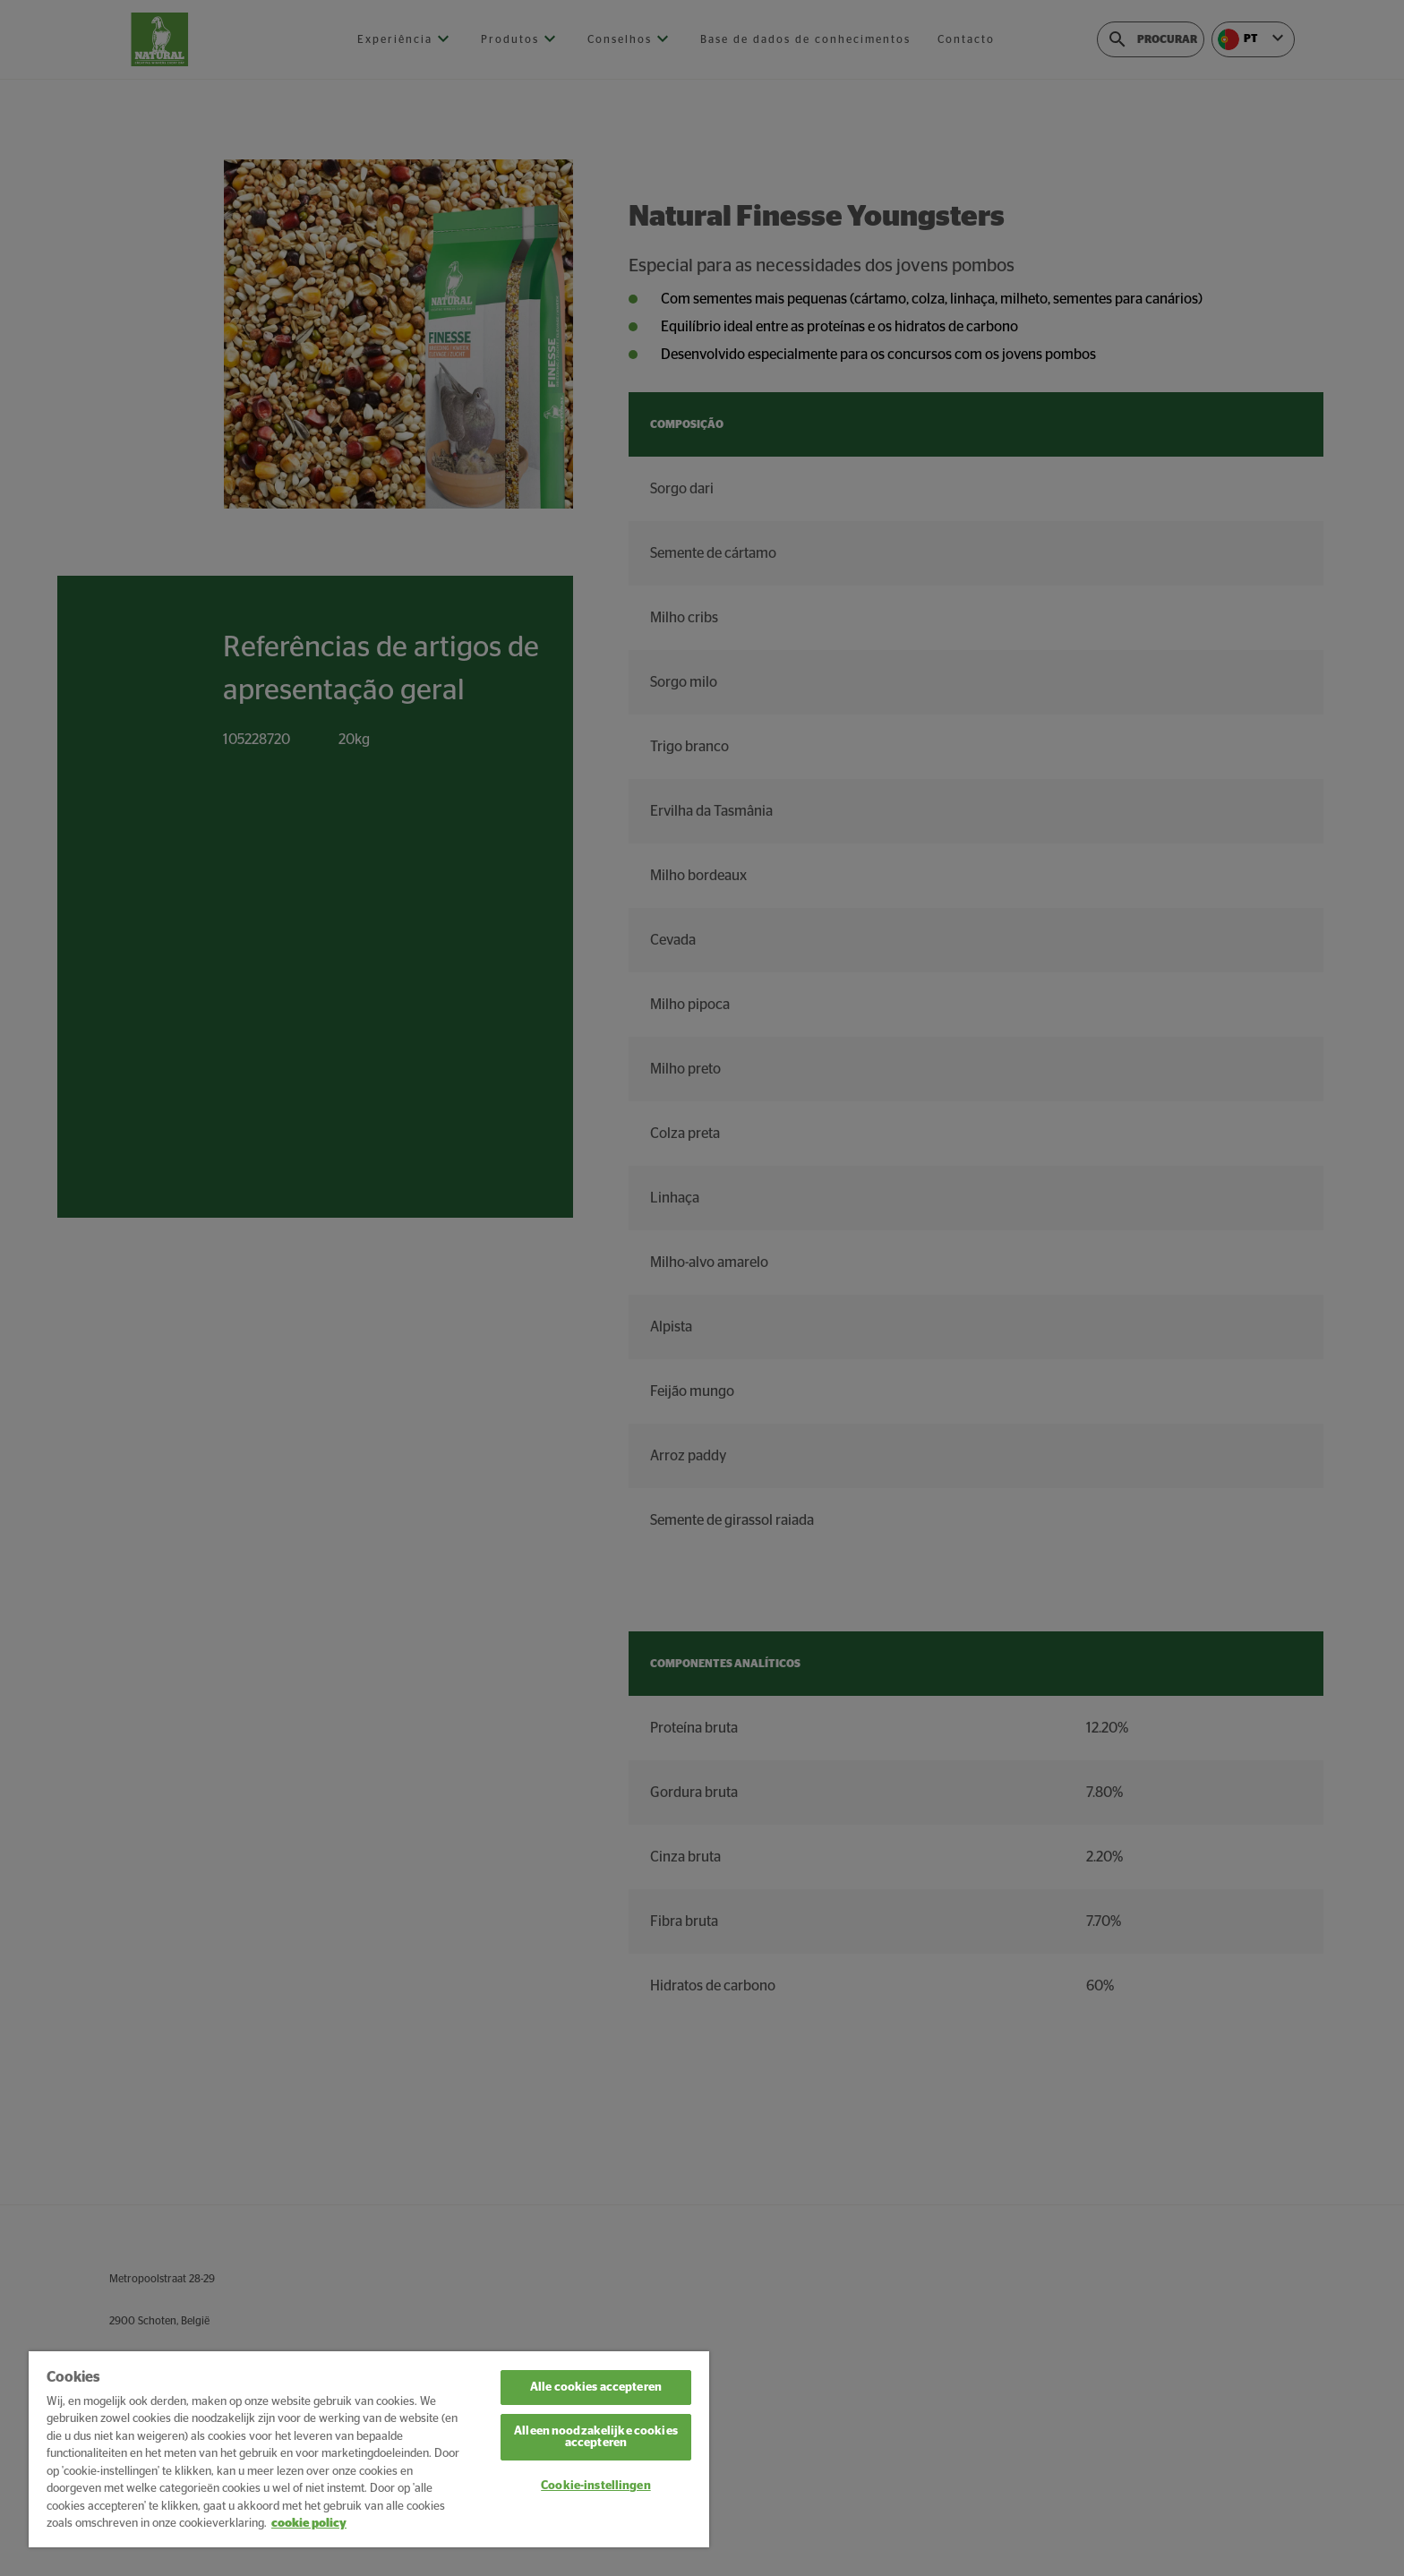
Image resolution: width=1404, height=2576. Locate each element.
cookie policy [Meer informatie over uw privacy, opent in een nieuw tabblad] (309, 2523)
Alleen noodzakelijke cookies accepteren (596, 2437)
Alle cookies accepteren (596, 2387)
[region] (369, 2449)
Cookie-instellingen (595, 2486)
